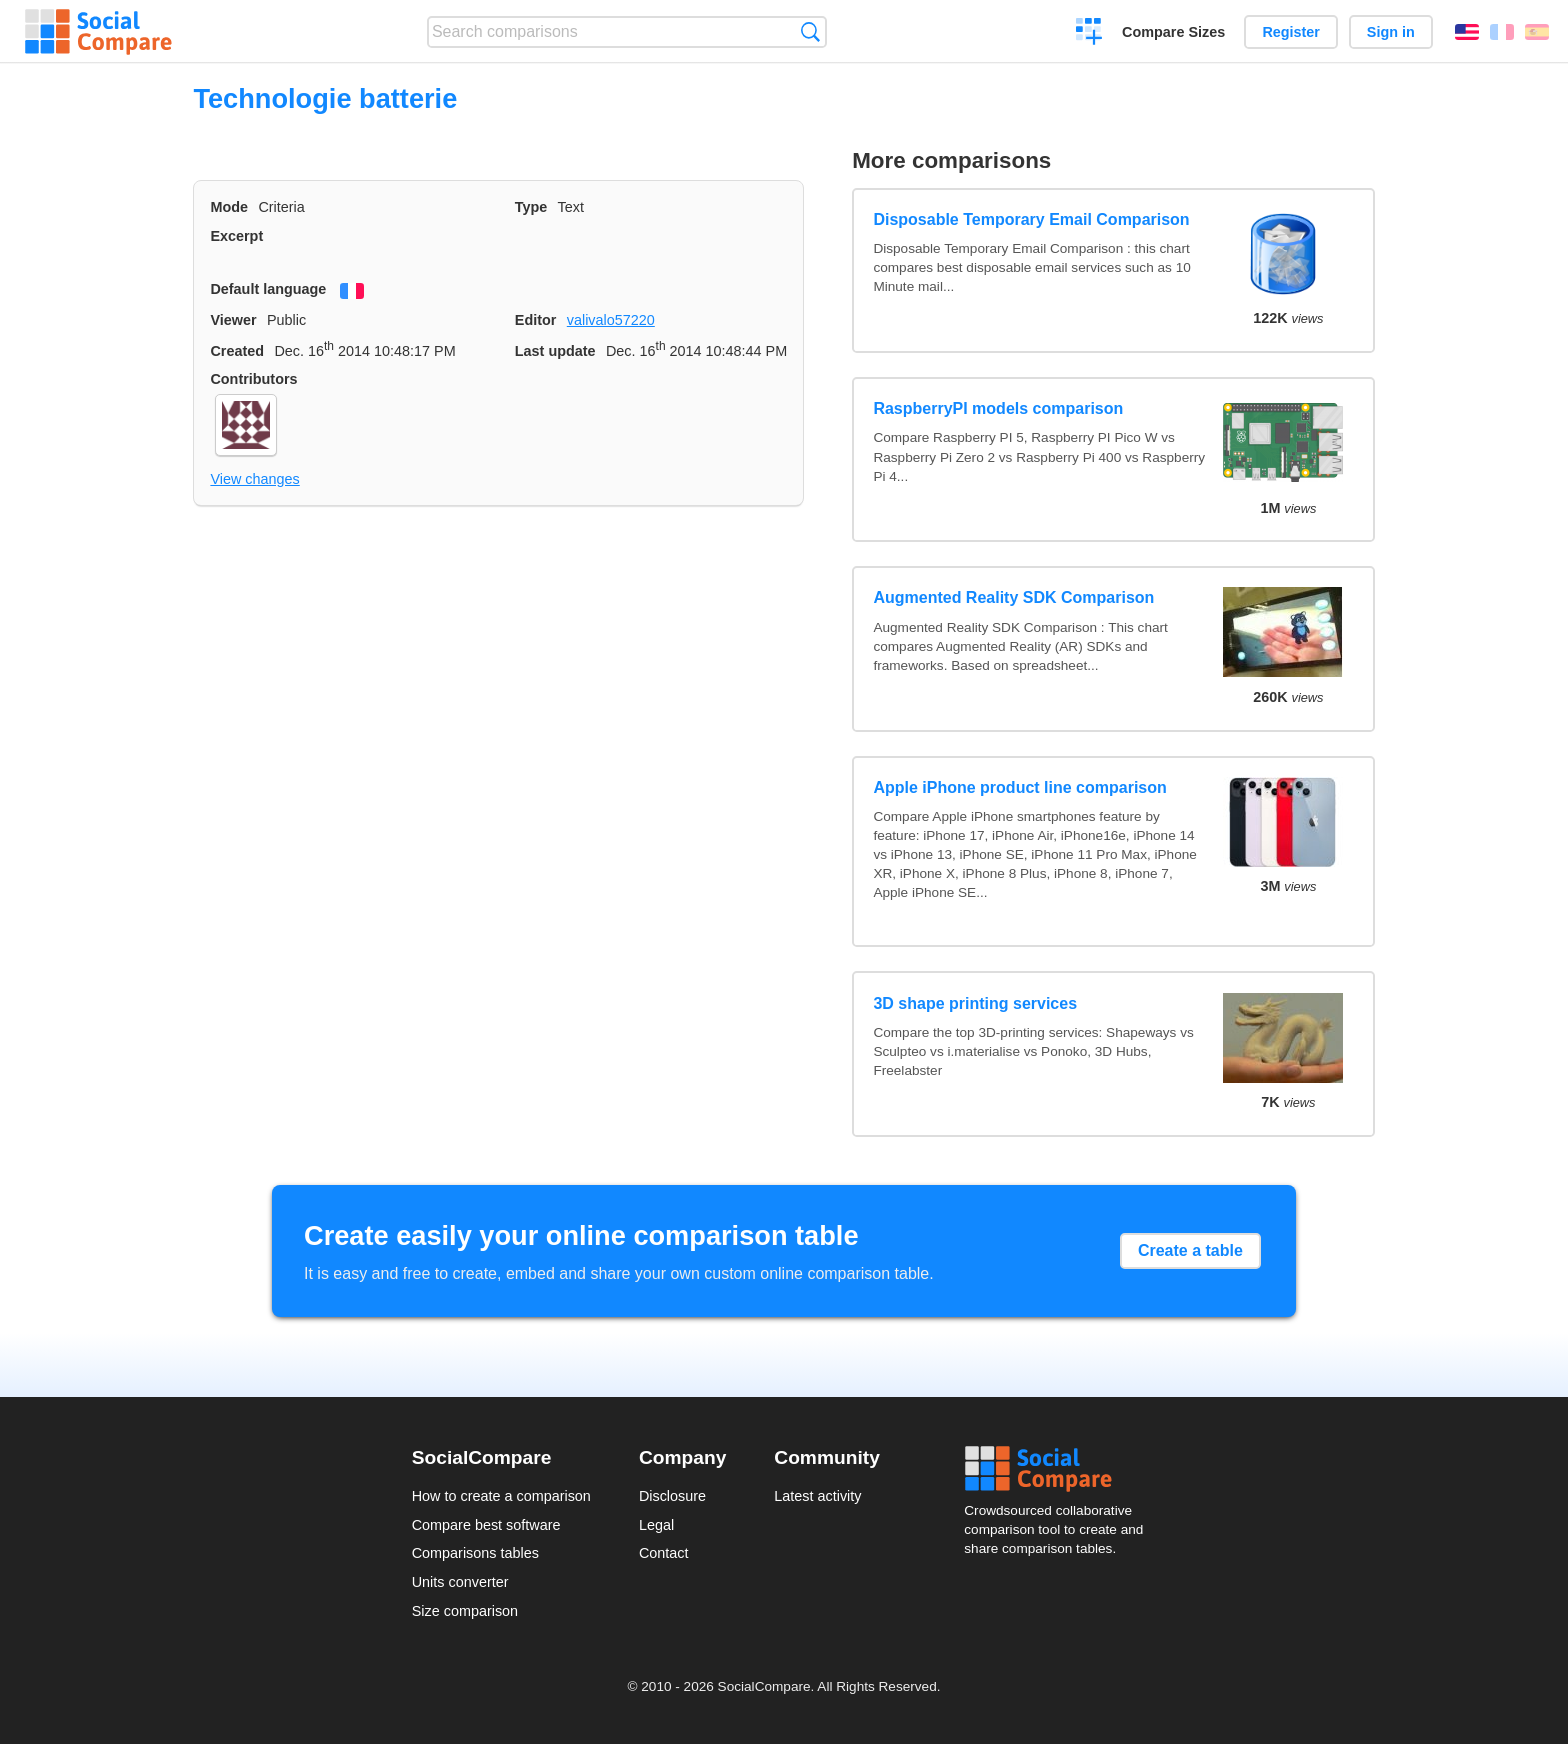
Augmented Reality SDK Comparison (1013, 597)
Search (810, 31)
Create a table (1190, 1250)
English (1467, 32)
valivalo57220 (611, 320)
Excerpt (236, 236)
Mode (229, 207)
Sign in (1391, 32)
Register (1291, 32)
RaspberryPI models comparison (998, 408)
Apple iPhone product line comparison (1019, 787)
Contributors (253, 379)
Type (531, 207)
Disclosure (672, 1496)
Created (237, 351)
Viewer (233, 320)
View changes (254, 479)
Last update (555, 351)
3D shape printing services (975, 1003)
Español (1537, 32)
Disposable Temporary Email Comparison (1031, 219)
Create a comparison (1089, 34)
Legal (656, 1525)
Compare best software (486, 1525)
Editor (536, 320)
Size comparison (465, 1611)
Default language (268, 289)
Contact (664, 1553)
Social (1060, 1469)
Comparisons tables (475, 1553)
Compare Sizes (1173, 32)
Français (1502, 32)
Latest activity (817, 1496)
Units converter (460, 1582)
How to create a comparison (501, 1496)
